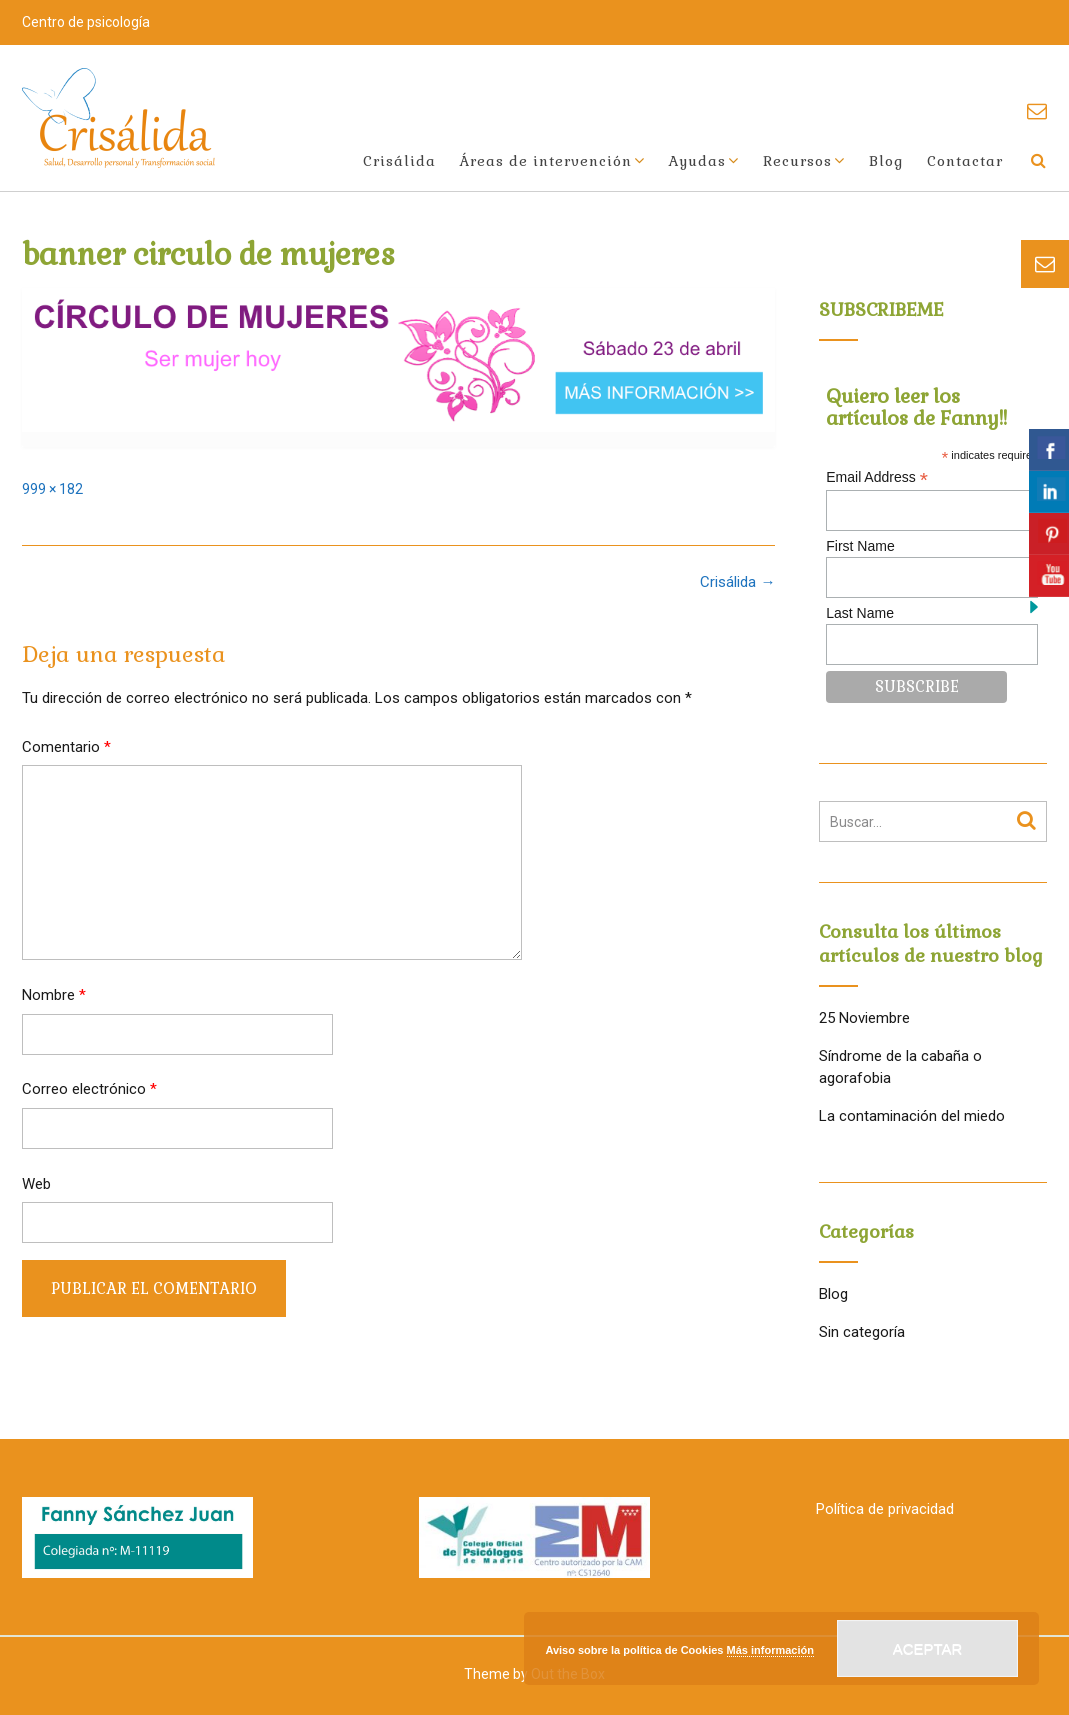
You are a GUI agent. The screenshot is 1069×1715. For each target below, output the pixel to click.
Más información (770, 1650)
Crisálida (399, 161)
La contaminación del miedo (912, 1116)
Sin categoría (862, 1332)
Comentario (66, 747)
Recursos (797, 161)
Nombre (54, 995)
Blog (886, 161)
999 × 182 (52, 489)
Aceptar (928, 1648)
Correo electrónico (89, 1089)
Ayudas (697, 161)
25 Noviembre (864, 1018)
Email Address (877, 477)
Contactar (965, 161)
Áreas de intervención (546, 161)
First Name (860, 546)
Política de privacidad (885, 1509)
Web (36, 1184)
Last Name (860, 613)
